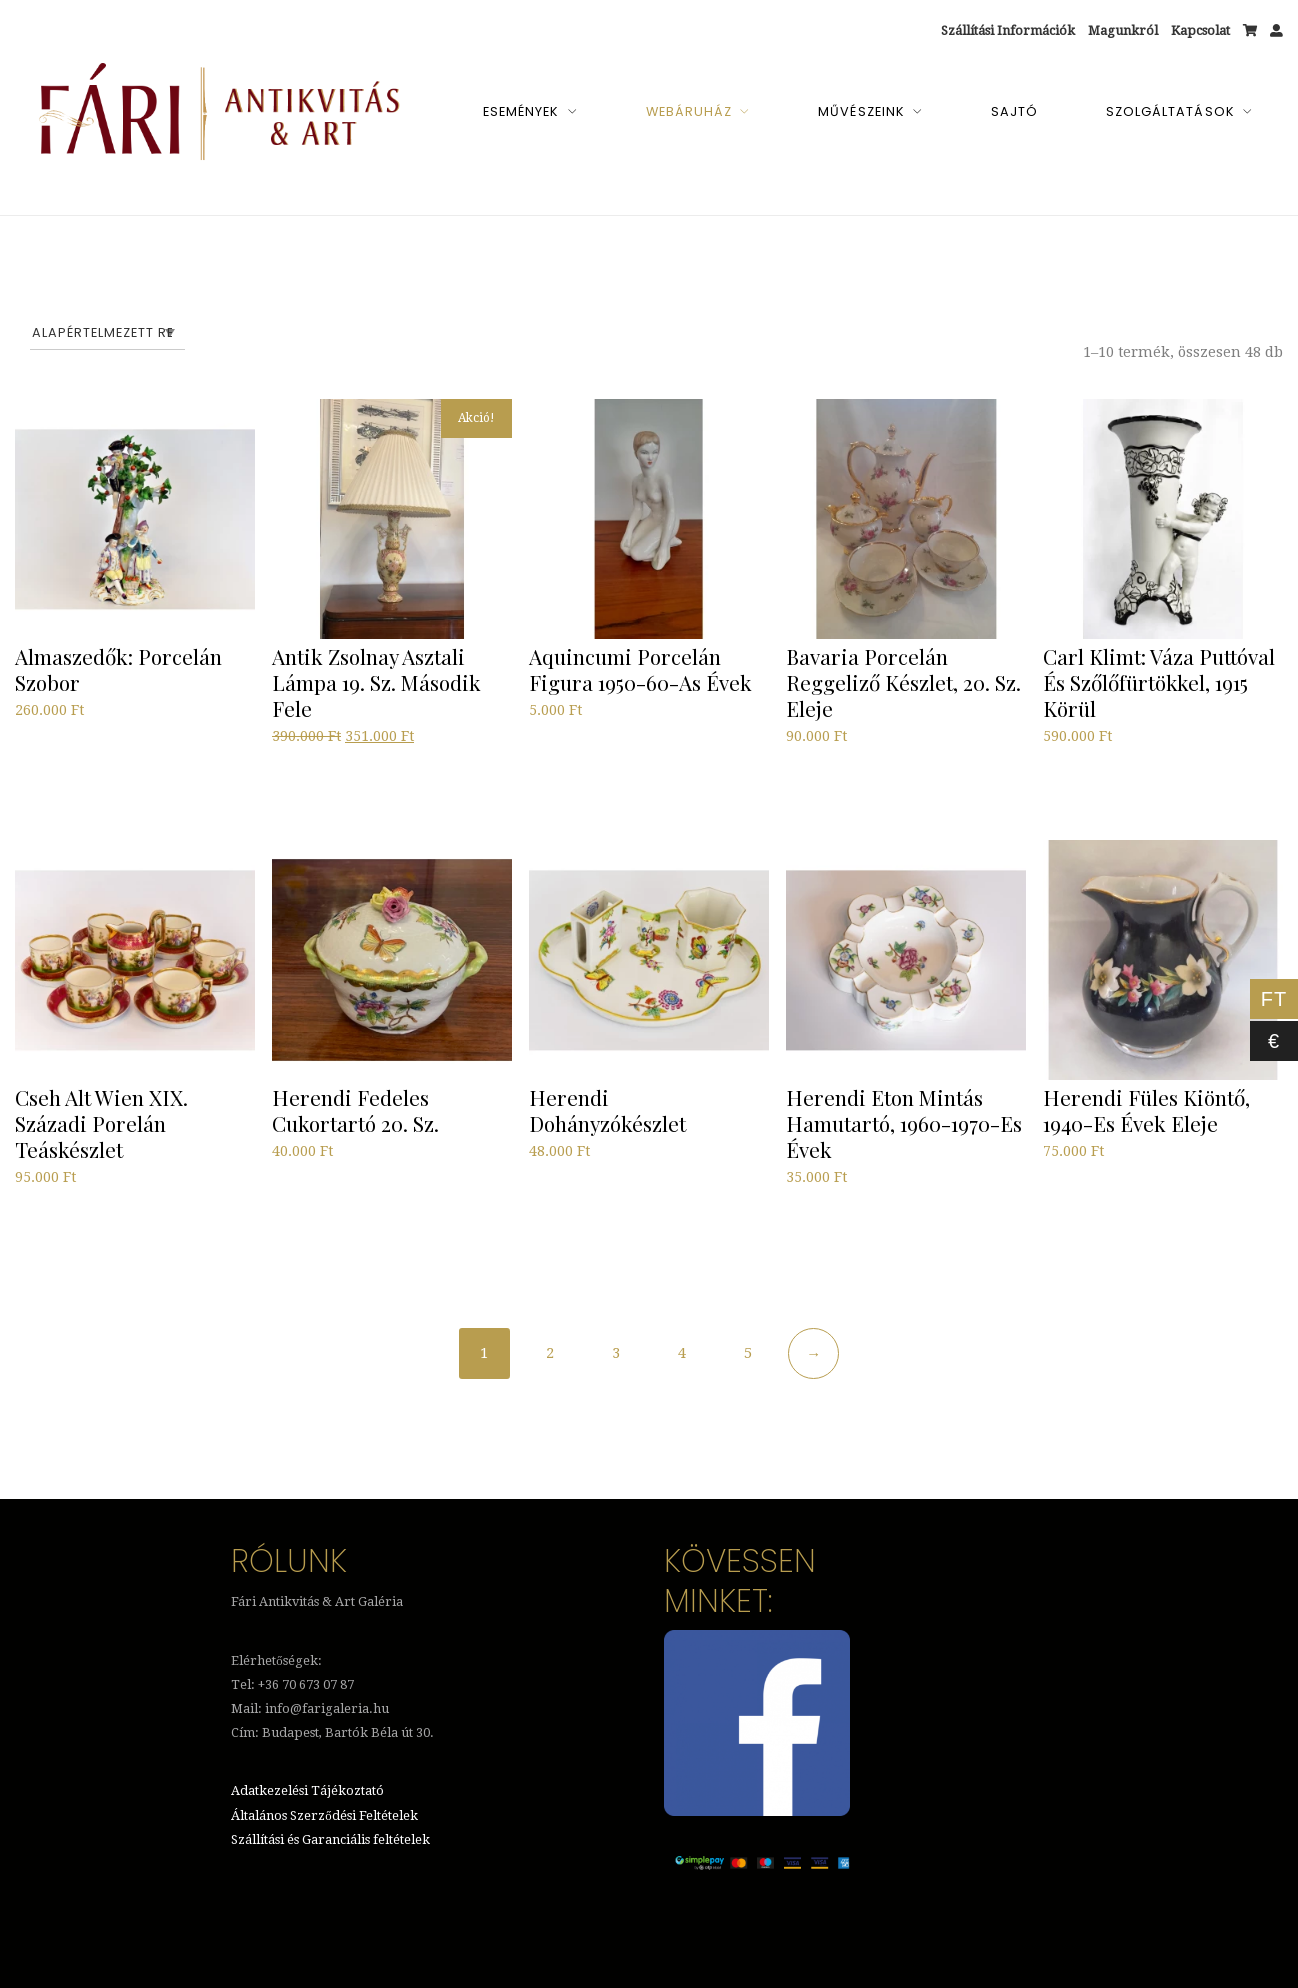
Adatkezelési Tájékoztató (307, 1792)
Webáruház (689, 111)
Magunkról (1123, 30)
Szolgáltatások (1170, 111)
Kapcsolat (1200, 30)
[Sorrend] (107, 332)
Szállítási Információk (1008, 30)
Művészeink (861, 111)
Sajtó (1014, 111)
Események (521, 111)
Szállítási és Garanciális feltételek (330, 1840)
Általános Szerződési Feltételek (324, 1816)
